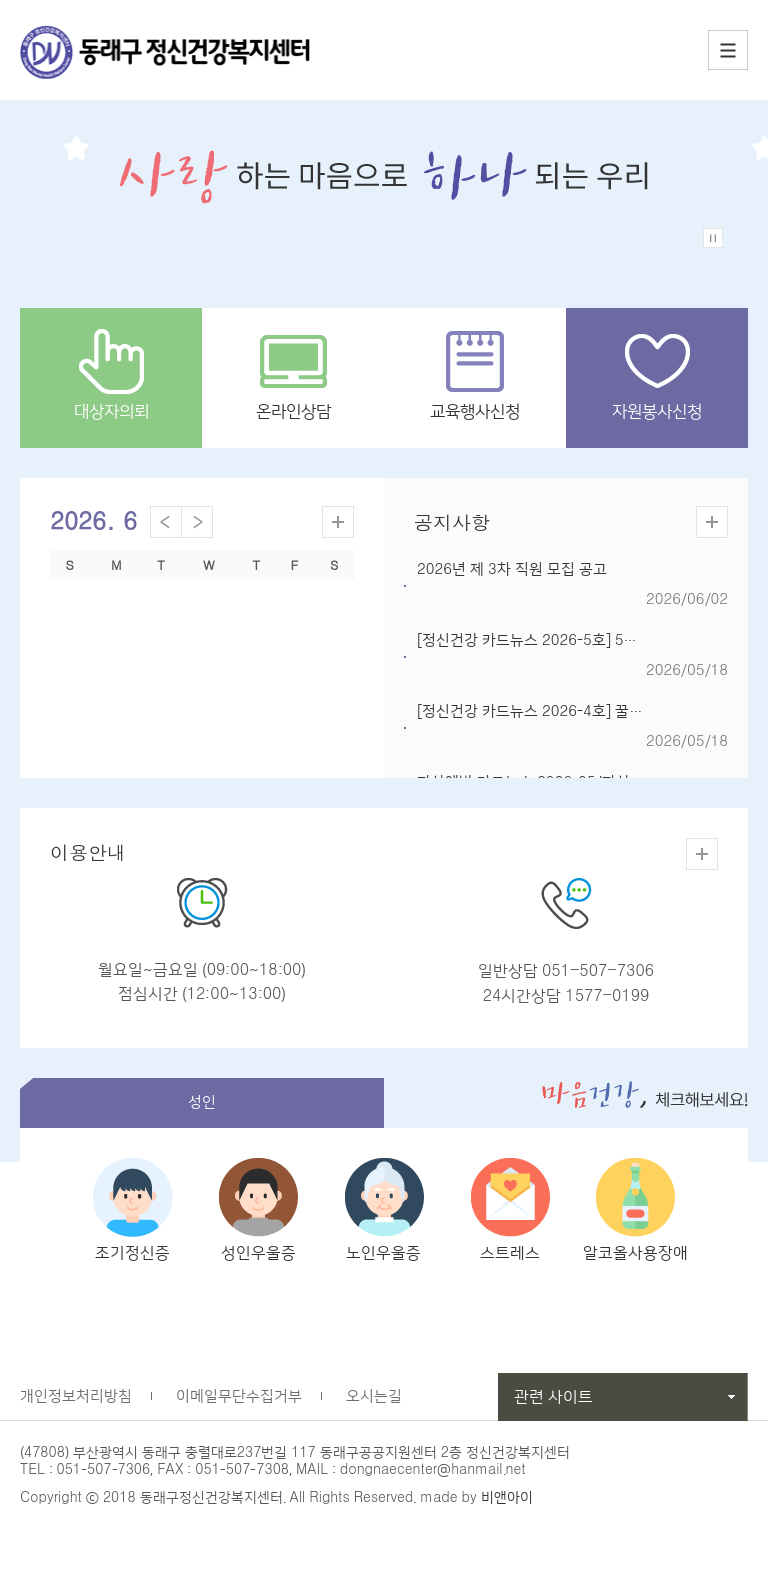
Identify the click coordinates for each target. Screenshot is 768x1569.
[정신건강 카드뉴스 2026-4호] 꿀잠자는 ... (552, 711)
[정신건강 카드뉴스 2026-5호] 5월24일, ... (553, 640)
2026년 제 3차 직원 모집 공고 (512, 569)
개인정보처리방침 (76, 1407)
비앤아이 (507, 1509)
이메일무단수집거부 (239, 1407)
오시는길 (374, 1407)
